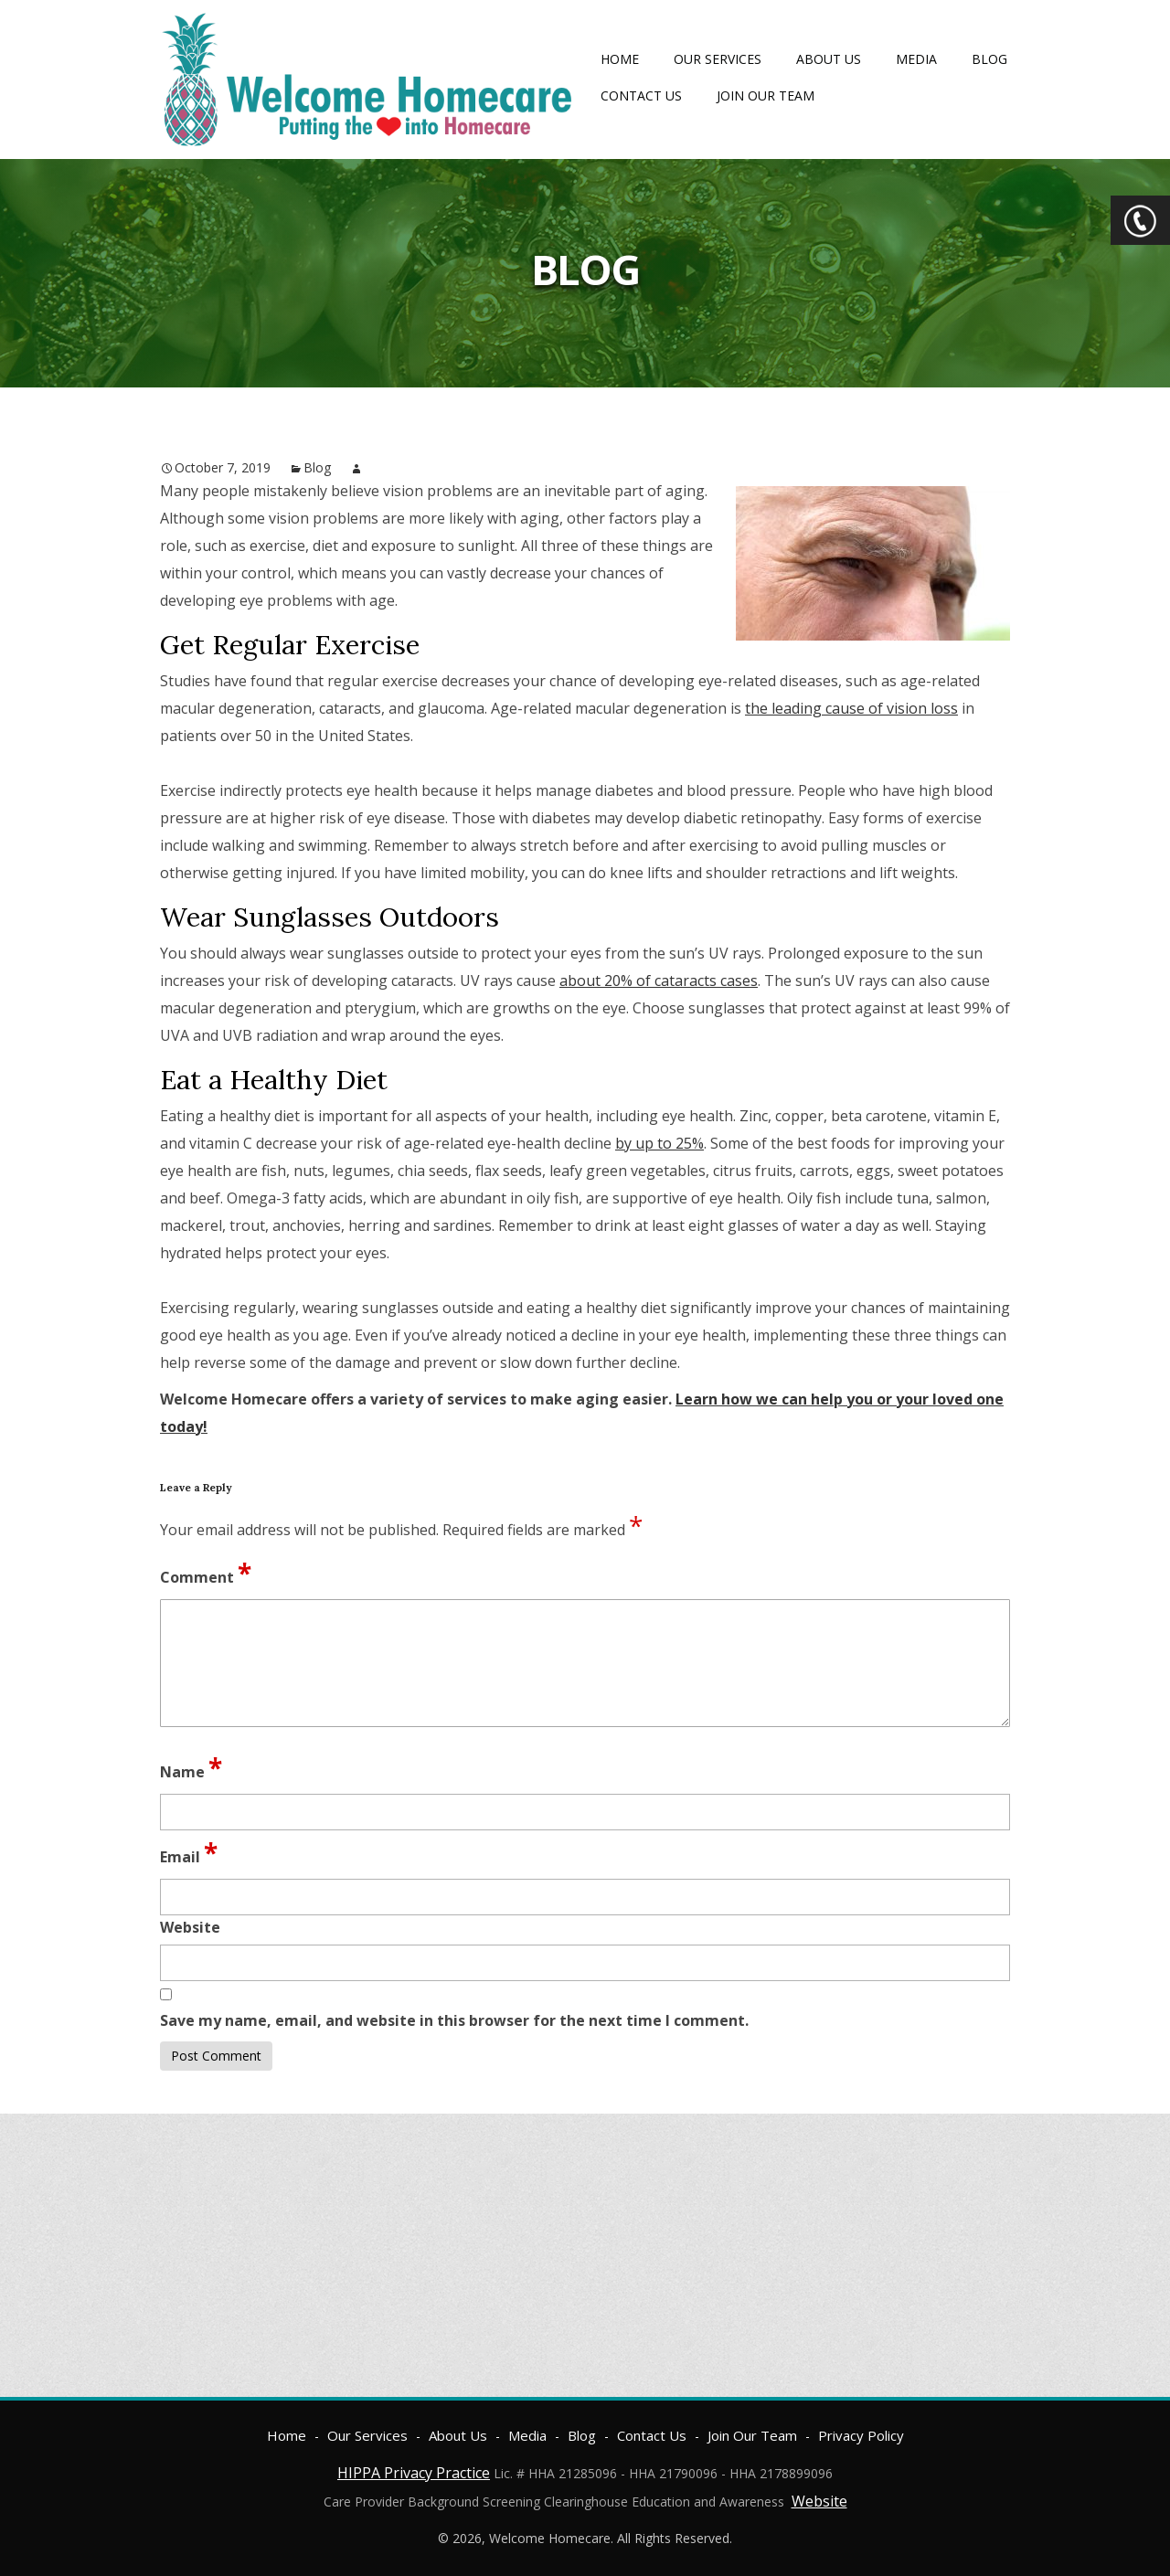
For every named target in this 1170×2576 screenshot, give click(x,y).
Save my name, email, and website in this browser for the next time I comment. (454, 2020)
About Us (828, 59)
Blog (989, 59)
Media (916, 59)
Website (819, 2501)
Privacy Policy (861, 2435)
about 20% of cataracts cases (658, 980)
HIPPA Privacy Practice (413, 2473)
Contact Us (641, 95)
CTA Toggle (1140, 220)
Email (189, 1852)
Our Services (717, 59)
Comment (205, 1572)
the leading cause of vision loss (851, 708)
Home (620, 59)
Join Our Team (765, 95)
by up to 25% (659, 1143)
